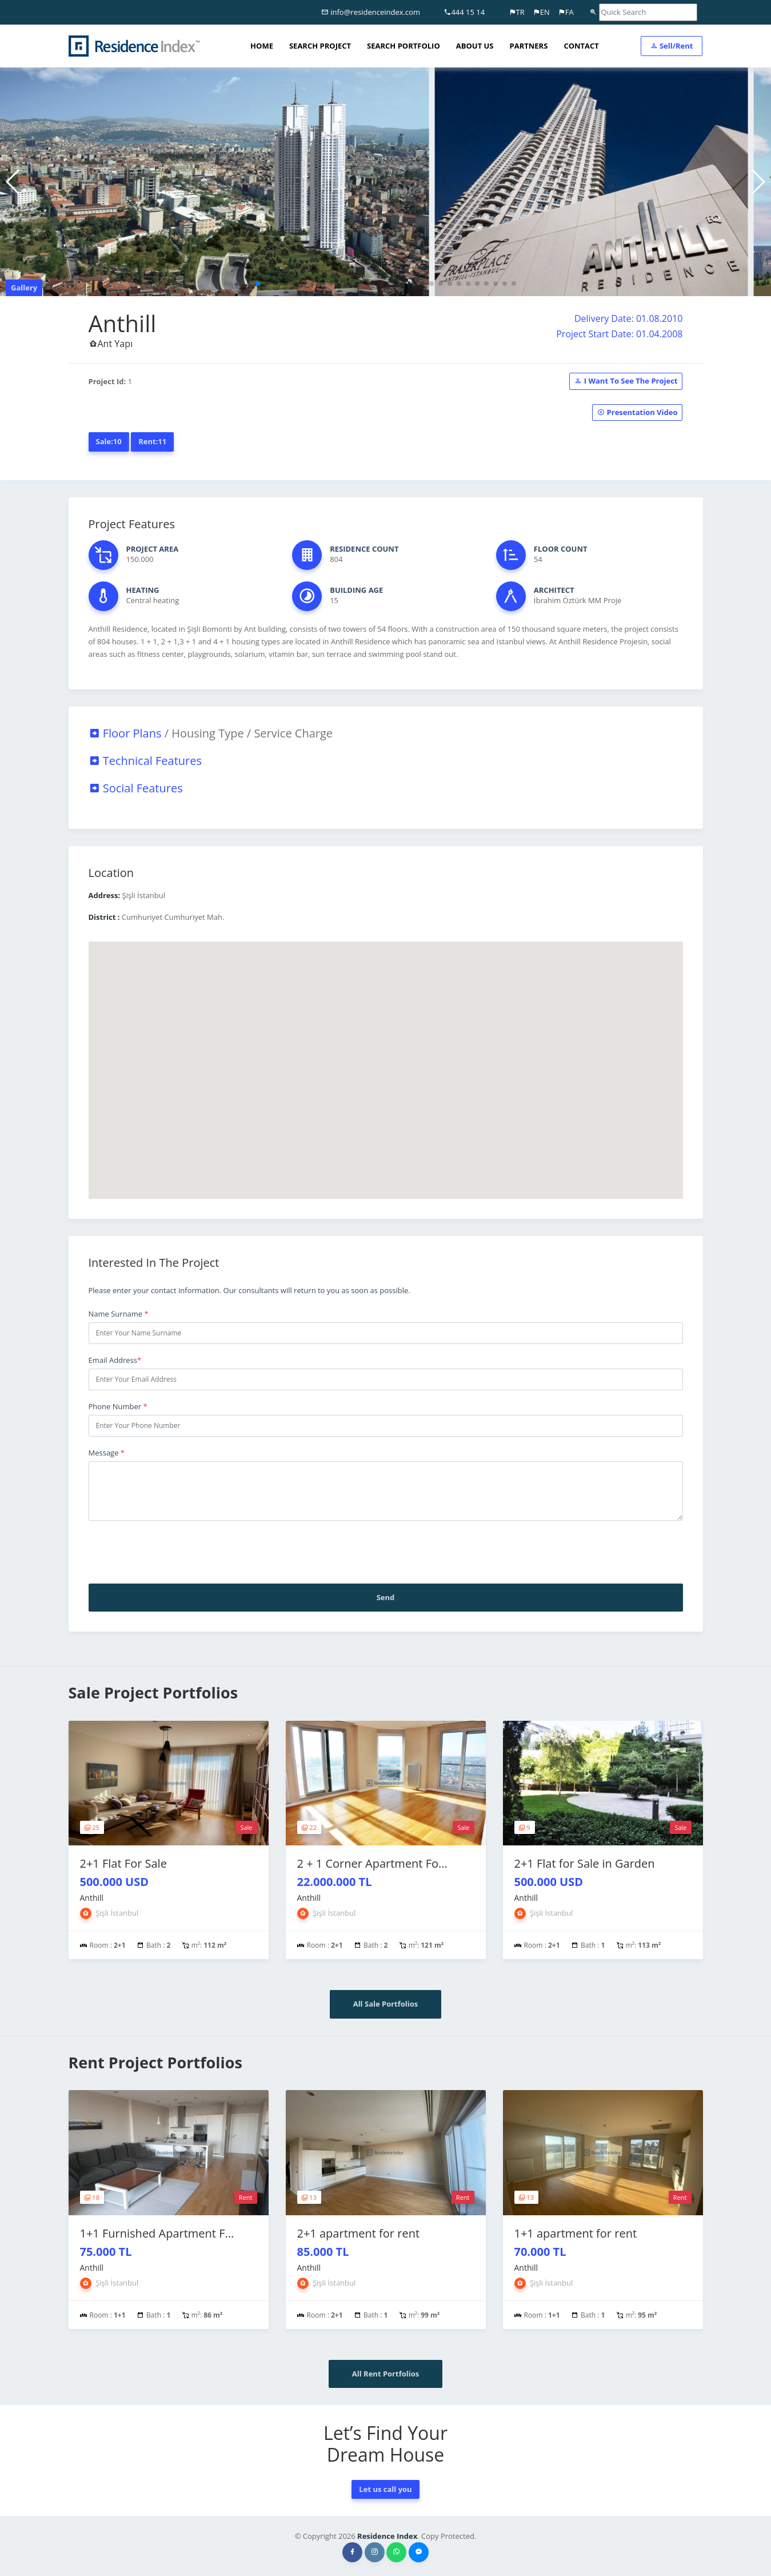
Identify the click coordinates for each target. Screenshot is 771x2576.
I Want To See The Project (625, 381)
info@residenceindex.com (370, 12)
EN (541, 12)
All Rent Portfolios (385, 2373)
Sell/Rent (671, 46)
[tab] (386, 733)
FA (566, 12)
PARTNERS (529, 46)
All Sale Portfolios (385, 2004)
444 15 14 (464, 12)
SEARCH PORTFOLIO (403, 46)
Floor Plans (211, 733)
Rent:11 (152, 441)
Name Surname (119, 1314)
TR (517, 12)
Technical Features (145, 760)
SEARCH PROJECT (320, 46)
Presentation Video (637, 412)
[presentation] (175, 1552)
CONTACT (581, 46)
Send (386, 1597)
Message (107, 1452)
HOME (261, 46)
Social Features (136, 788)
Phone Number (118, 1406)
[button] (257, 283)
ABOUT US (475, 46)
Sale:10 (109, 441)
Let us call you (385, 2489)
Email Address (115, 1360)
